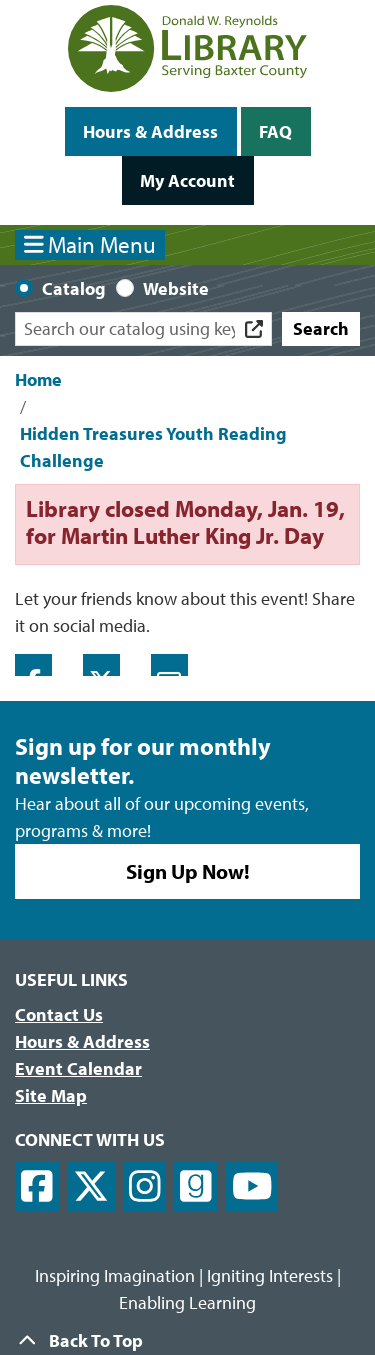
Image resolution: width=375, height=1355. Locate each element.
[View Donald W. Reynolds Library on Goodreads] (196, 1187)
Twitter (101, 665)
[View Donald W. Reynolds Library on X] (91, 1187)
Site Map (51, 1095)
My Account (187, 180)
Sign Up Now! (188, 871)
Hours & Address (150, 131)
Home (38, 379)
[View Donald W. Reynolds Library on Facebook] (37, 1187)
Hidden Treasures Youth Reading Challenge (153, 447)
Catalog (74, 288)
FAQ (275, 131)
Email (169, 665)
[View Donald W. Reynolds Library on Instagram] (145, 1187)
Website (176, 288)
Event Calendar (78, 1068)
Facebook (33, 665)
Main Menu (90, 244)
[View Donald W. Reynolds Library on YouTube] (252, 1187)
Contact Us (59, 1014)
